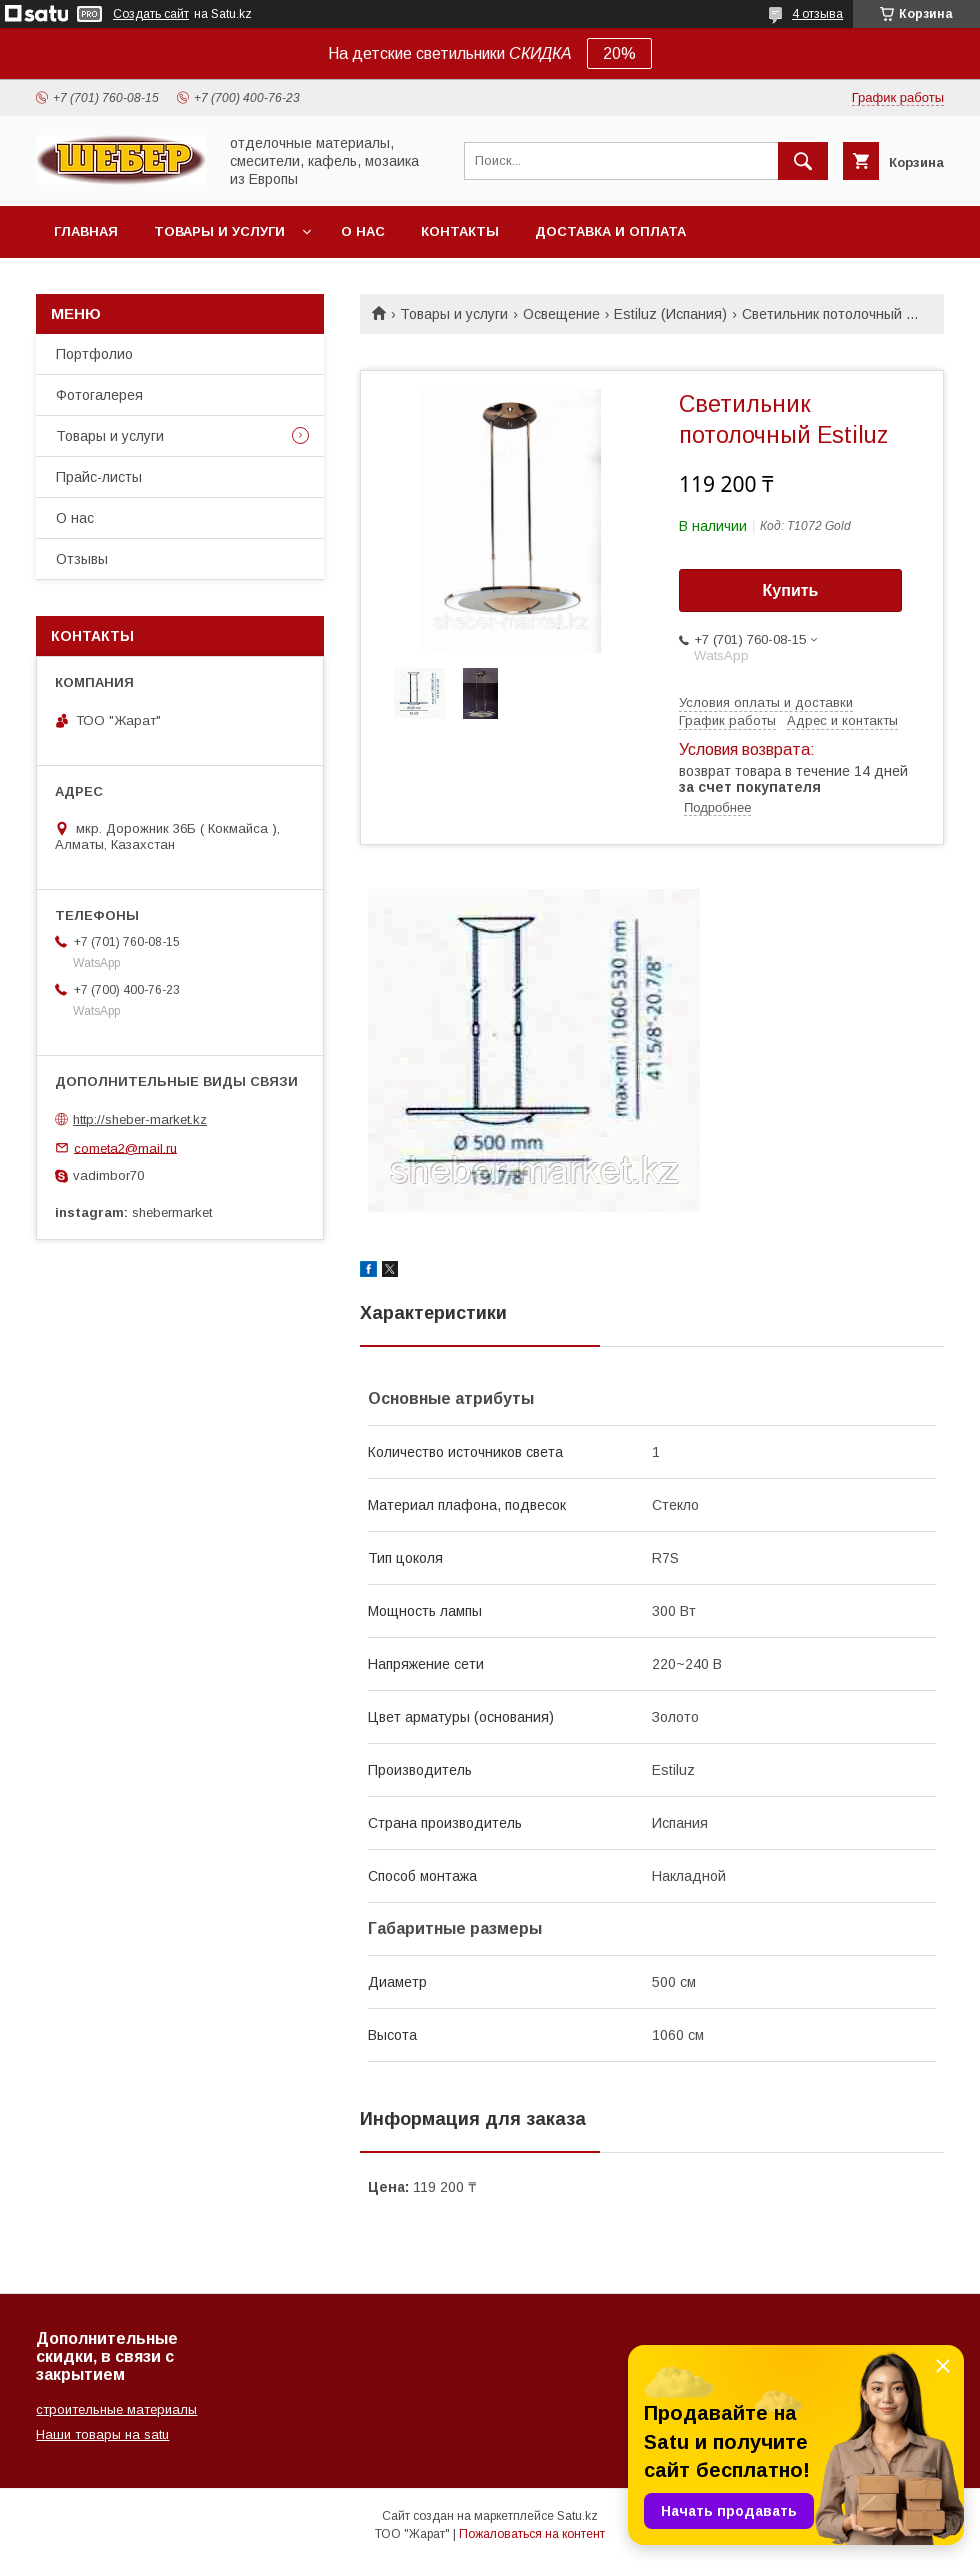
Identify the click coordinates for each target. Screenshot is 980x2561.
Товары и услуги (219, 231)
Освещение (561, 314)
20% (619, 53)
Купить (791, 590)
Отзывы (82, 559)
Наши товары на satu (102, 2434)
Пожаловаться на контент (532, 2534)
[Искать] (803, 161)
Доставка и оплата (610, 231)
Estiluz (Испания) (670, 314)
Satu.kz (577, 2516)
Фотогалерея (99, 395)
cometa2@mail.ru (125, 1147)
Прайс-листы (99, 477)
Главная (86, 231)
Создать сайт (151, 14)
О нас (363, 231)
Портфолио (94, 354)
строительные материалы (116, 2409)
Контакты (460, 231)
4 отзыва (817, 14)
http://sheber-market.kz (140, 1119)
